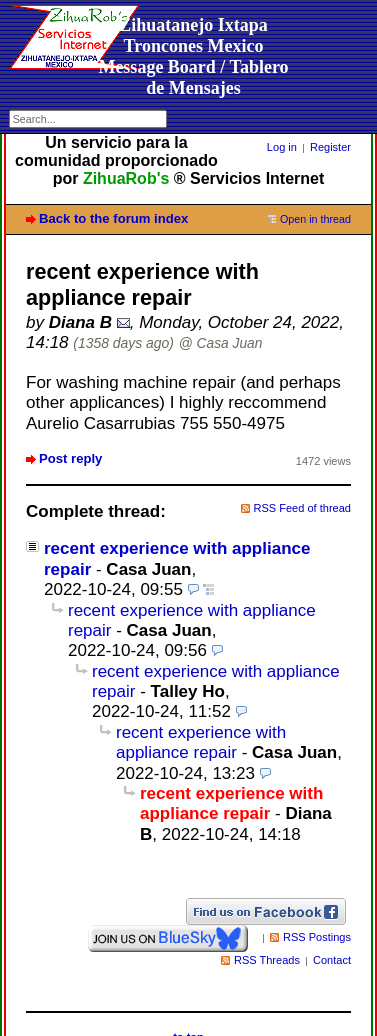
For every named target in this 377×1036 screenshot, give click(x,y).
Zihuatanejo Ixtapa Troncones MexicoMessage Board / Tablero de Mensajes (193, 56)
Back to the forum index (113, 218)
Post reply (70, 458)
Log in (282, 147)
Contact (332, 960)
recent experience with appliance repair (201, 742)
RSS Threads (267, 960)
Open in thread (315, 219)
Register (330, 147)
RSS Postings (317, 937)
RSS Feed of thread (303, 508)
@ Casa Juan (221, 343)
